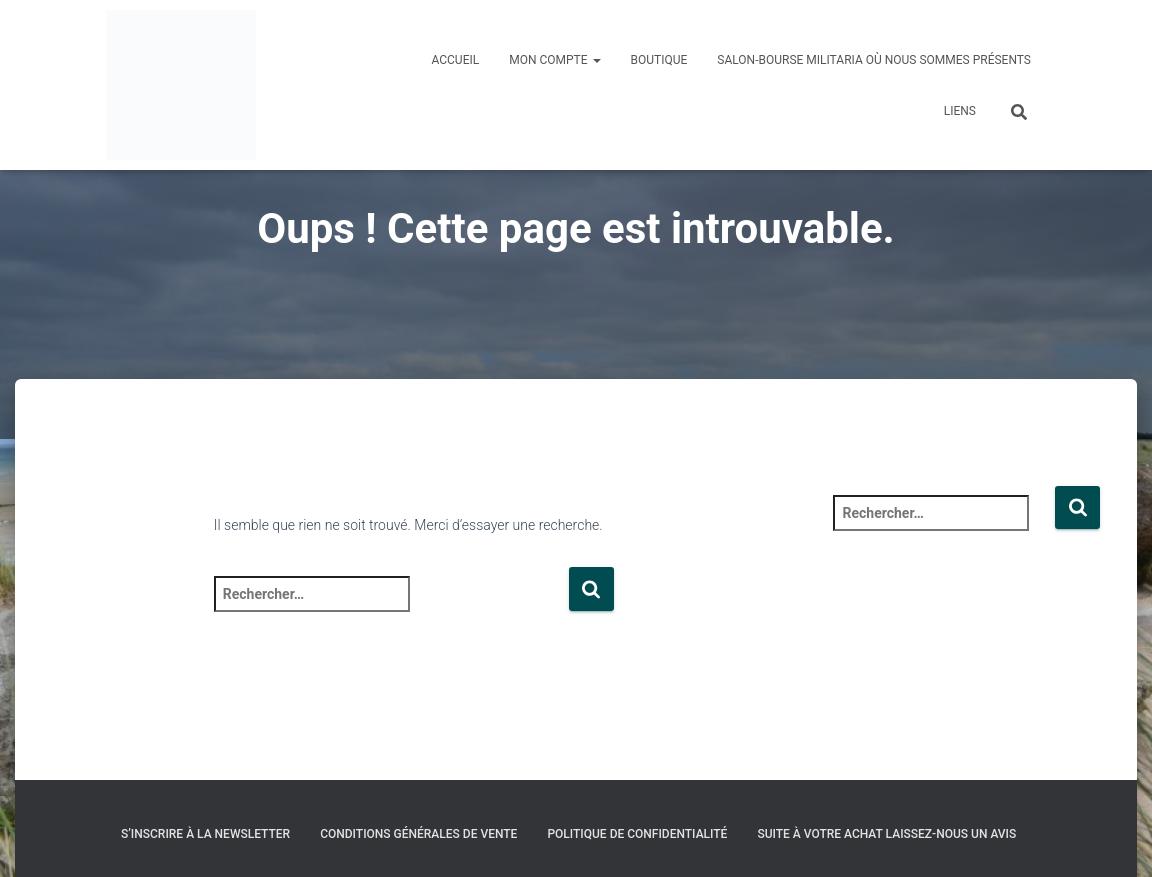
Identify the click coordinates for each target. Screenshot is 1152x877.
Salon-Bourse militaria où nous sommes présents (874, 60)
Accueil (455, 60)
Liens (960, 111)
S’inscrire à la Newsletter (205, 834)
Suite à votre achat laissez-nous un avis (886, 834)
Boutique (659, 60)
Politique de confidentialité (637, 834)
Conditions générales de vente (418, 834)
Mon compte (554, 60)
